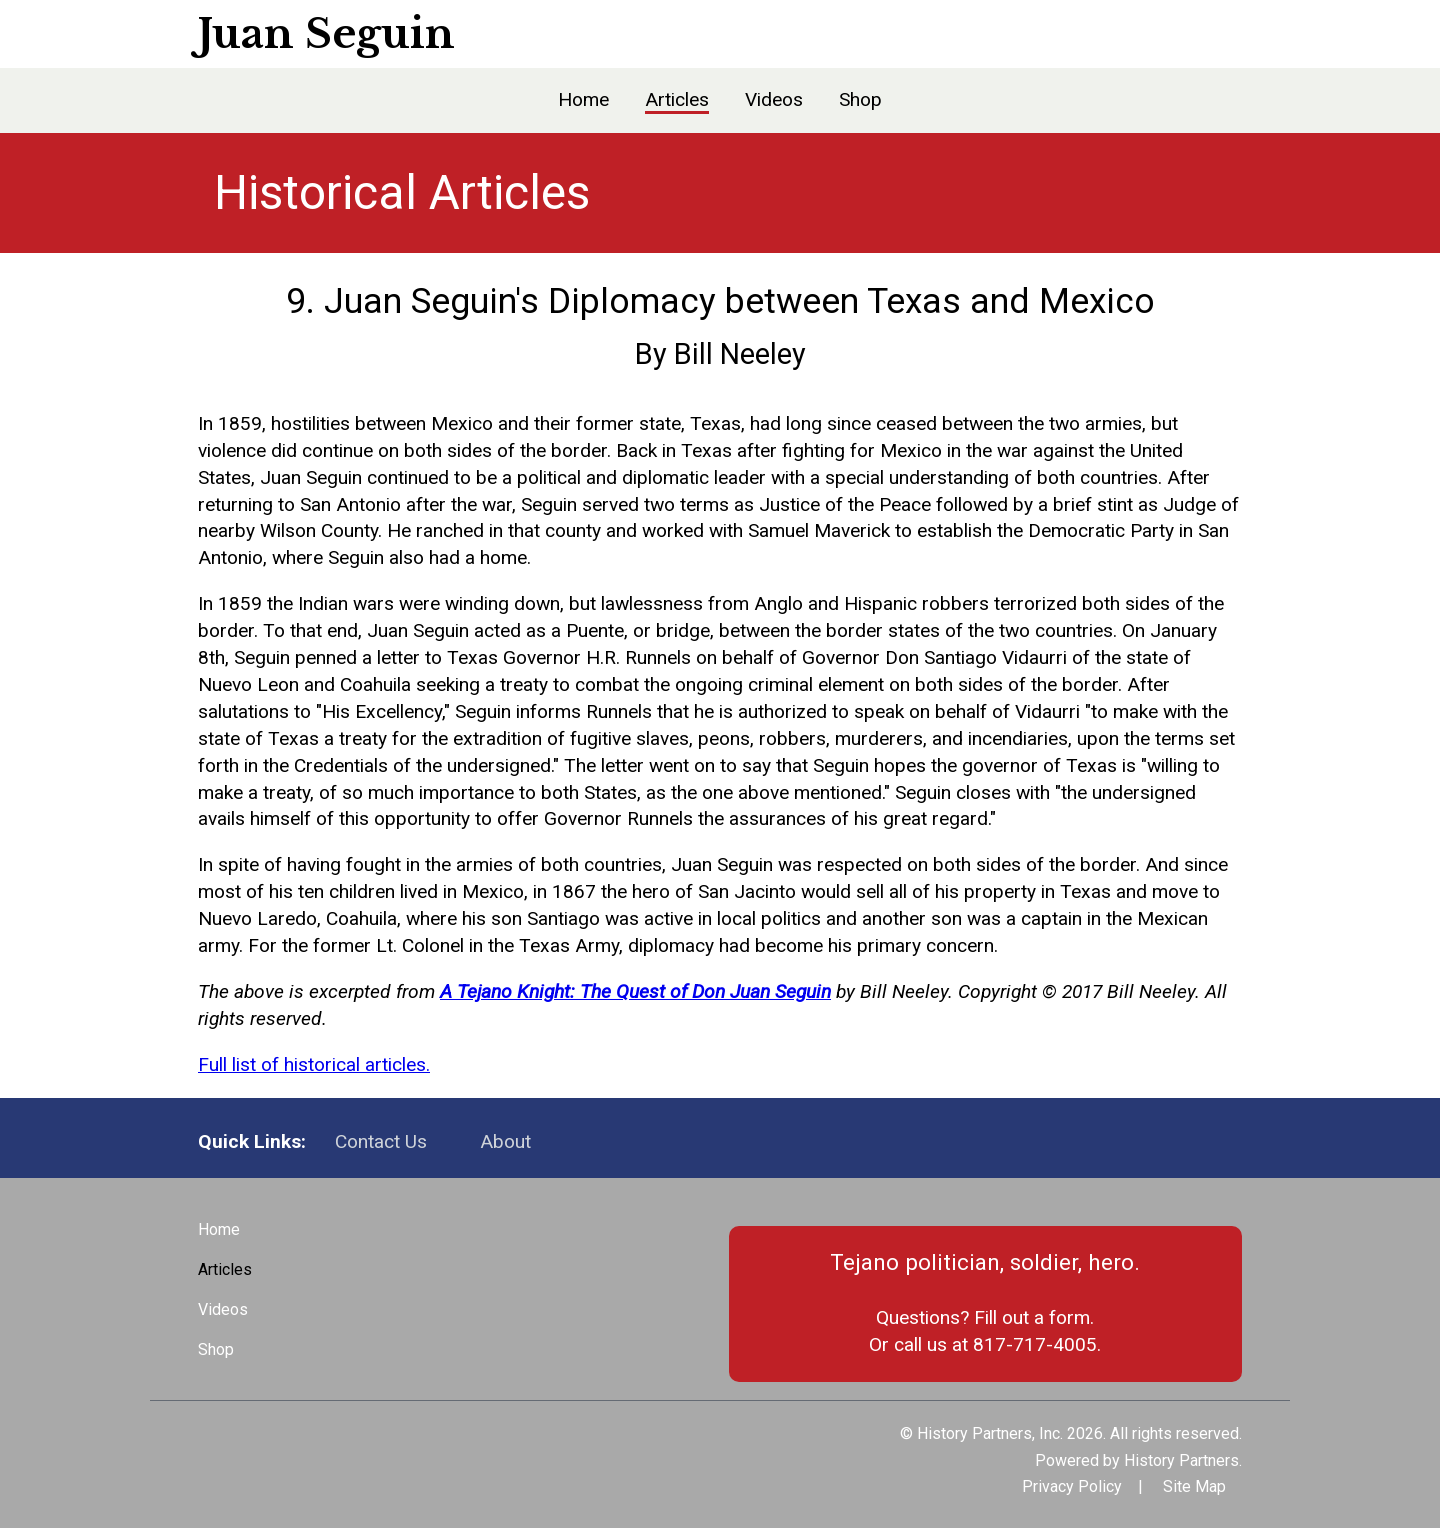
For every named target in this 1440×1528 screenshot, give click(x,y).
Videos (774, 99)
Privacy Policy (1072, 1486)
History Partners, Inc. (990, 1433)
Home (583, 99)
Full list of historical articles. (314, 1064)
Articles (677, 99)
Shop (860, 99)
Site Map (1194, 1486)
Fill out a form (1032, 1317)
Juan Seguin (326, 34)
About (505, 1141)
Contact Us (381, 1141)
